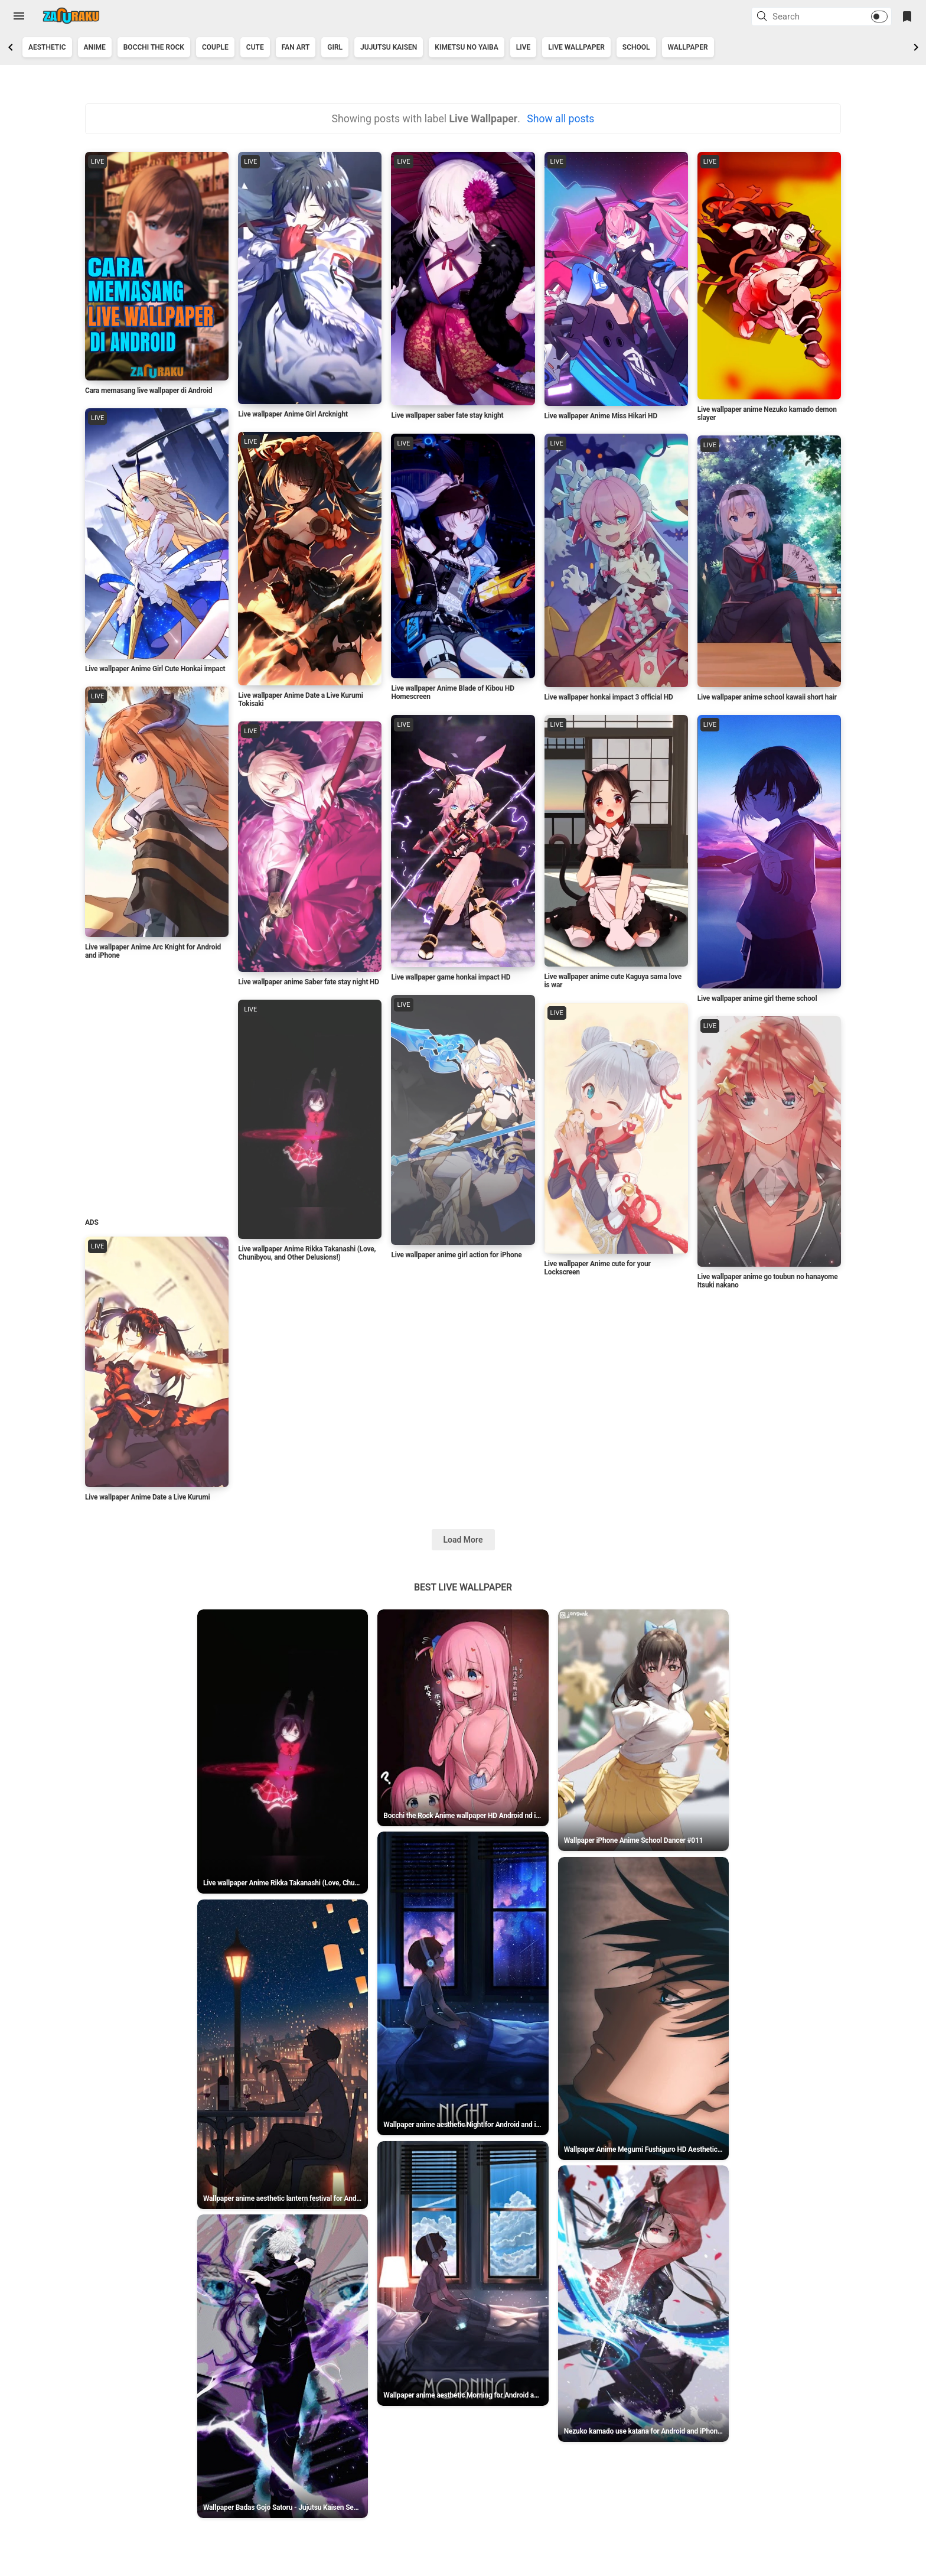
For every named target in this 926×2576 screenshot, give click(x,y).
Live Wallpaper (576, 47)
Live (523, 47)
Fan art (296, 47)
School (636, 47)
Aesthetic (47, 47)
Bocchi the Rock (153, 47)
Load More (463, 1576)
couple (215, 47)
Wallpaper (688, 47)
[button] (763, 17)
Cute (255, 47)
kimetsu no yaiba (466, 47)
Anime (95, 47)
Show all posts (560, 119)
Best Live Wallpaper (463, 1623)
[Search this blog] (807, 16)
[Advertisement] (156, 1092)
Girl (335, 47)
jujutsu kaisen (388, 47)
